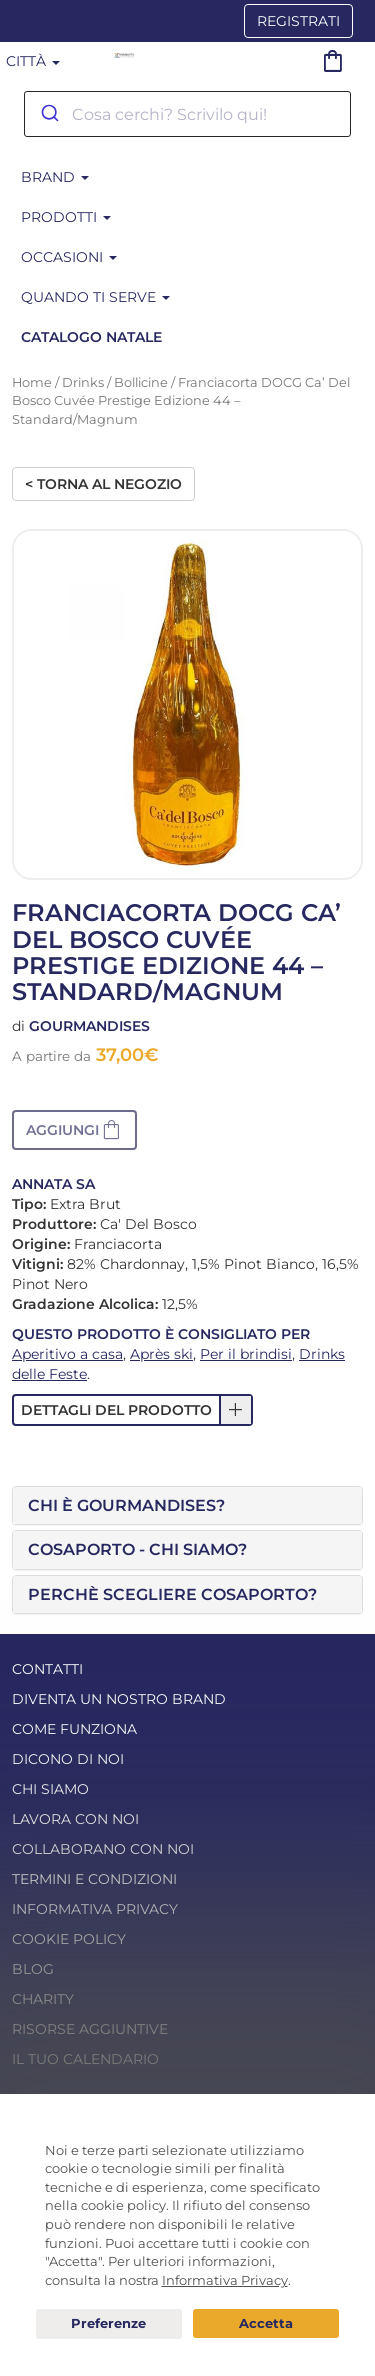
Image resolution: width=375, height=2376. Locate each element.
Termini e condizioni (94, 1879)
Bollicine (141, 382)
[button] (74, 1130)
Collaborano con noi (103, 1849)
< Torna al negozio (103, 484)
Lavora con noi (75, 1819)
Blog (33, 1969)
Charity (43, 1999)
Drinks (83, 382)
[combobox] (187, 114)
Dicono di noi (68, 1759)
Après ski (161, 1354)
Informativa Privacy (95, 1909)
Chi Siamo (50, 1789)
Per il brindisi (246, 1354)
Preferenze (109, 2324)
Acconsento (266, 2323)
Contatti (47, 1669)
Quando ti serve (95, 297)
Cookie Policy (69, 1939)
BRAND (55, 177)
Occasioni (69, 257)
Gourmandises (89, 1026)
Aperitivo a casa (67, 1354)
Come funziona (74, 1729)
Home (32, 382)
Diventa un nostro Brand (119, 1699)
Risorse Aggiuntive (90, 2029)
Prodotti (66, 217)
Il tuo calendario (85, 2059)
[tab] (187, 1506)
